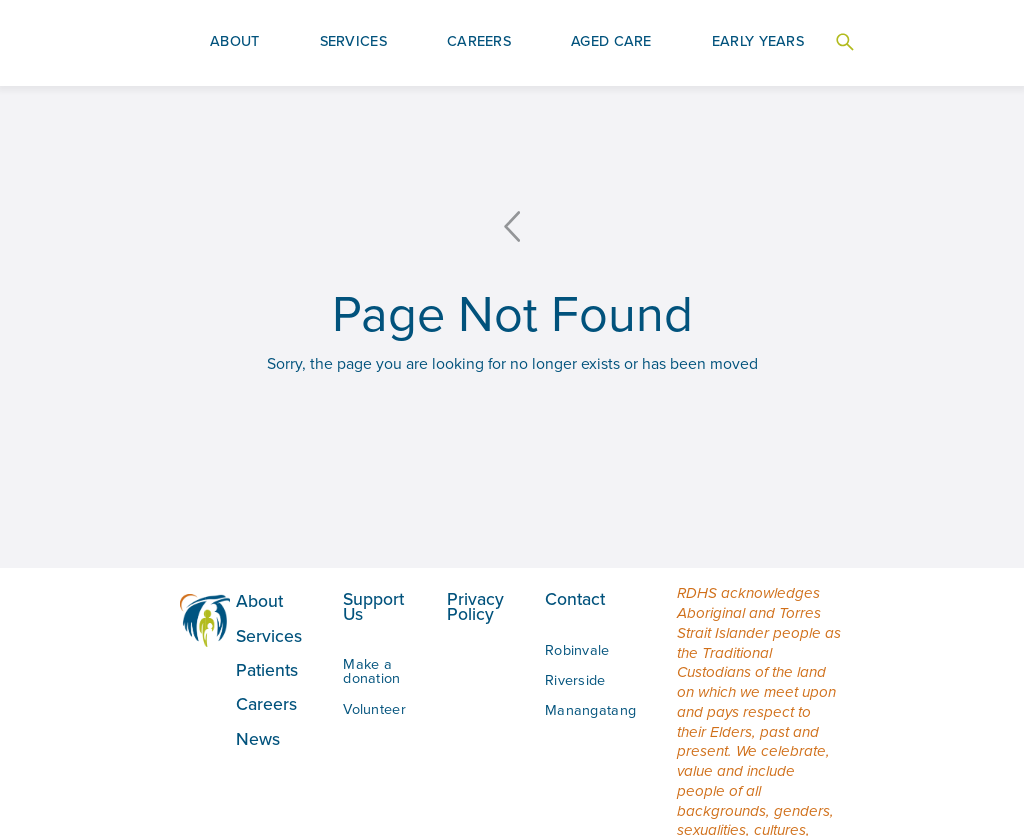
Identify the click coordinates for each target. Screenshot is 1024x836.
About (259, 601)
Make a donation (371, 671)
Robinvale (577, 650)
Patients (267, 670)
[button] (235, 43)
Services (269, 636)
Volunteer (374, 709)
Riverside (575, 680)
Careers (266, 704)
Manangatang (590, 710)
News (258, 739)
